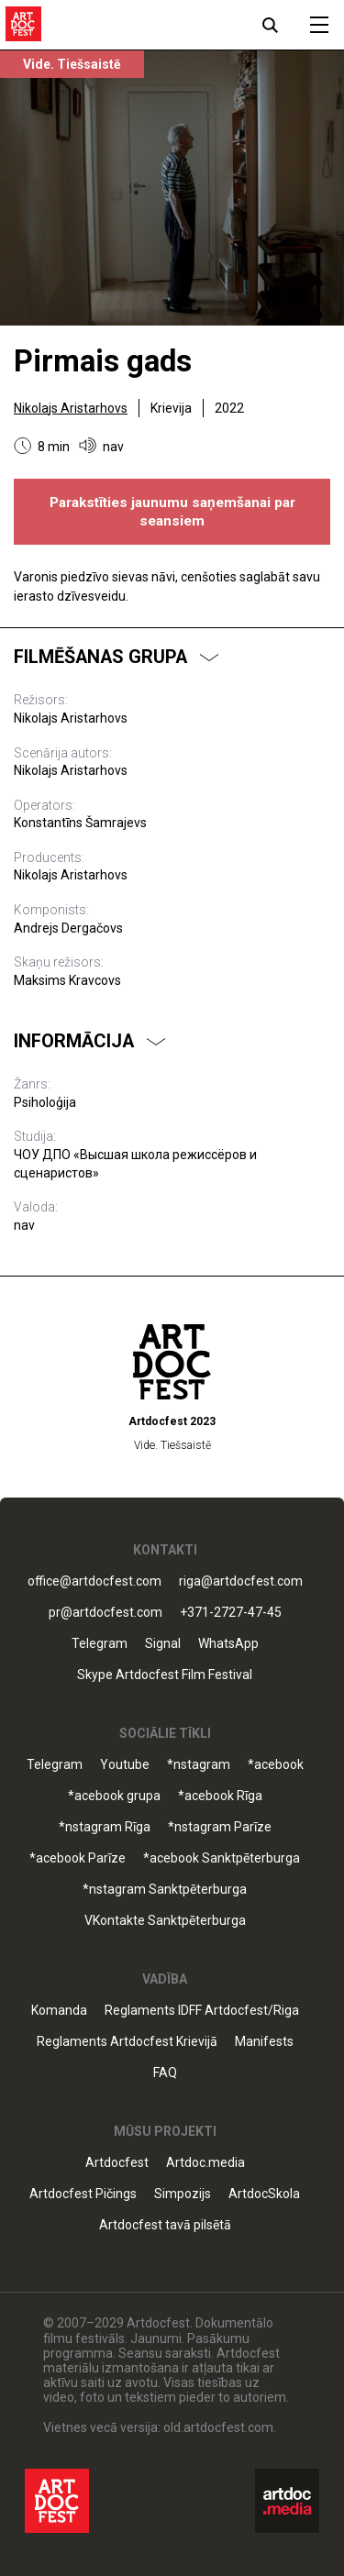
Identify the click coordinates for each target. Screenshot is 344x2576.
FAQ (165, 2073)
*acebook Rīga (220, 1796)
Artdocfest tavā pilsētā (165, 2225)
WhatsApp (228, 1644)
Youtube (125, 1765)
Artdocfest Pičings (83, 2194)
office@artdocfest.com (94, 1581)
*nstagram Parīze (220, 1827)
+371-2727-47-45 (231, 1613)
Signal (163, 1644)
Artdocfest (117, 2163)
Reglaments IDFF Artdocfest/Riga (202, 2011)
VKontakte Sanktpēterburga (165, 1921)
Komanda (59, 2011)
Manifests (264, 2042)
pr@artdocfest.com (105, 1613)
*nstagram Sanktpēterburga (165, 1889)
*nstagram (198, 1765)
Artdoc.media (205, 2163)
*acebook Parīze (77, 1858)
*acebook (276, 1765)
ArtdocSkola (264, 2194)
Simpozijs (182, 2194)
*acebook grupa (114, 1796)
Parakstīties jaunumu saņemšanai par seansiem (172, 511)
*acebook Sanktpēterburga (221, 1858)
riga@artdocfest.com (241, 1581)
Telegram (100, 1644)
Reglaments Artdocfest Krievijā (127, 2042)
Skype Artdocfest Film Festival (164, 1675)
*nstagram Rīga (104, 1827)
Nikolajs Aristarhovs (71, 408)
